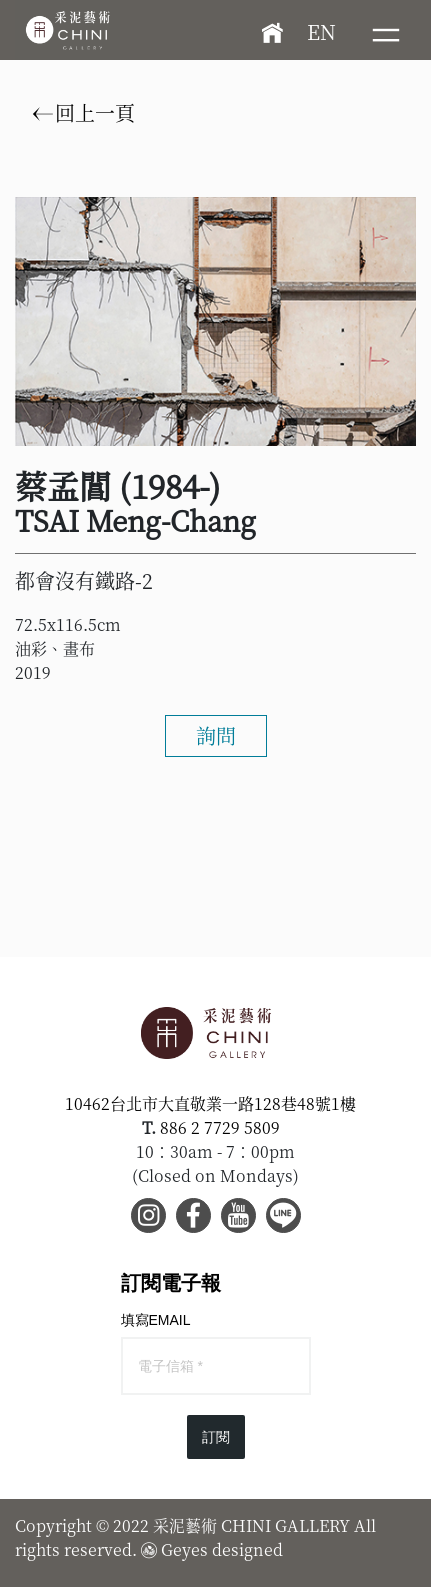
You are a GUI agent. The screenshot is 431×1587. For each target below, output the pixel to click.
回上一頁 (84, 113)
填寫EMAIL (156, 1320)
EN (321, 31)
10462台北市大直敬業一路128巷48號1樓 (210, 1103)
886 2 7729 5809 (220, 1127)
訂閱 (216, 1437)
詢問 (216, 735)
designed (247, 1549)
